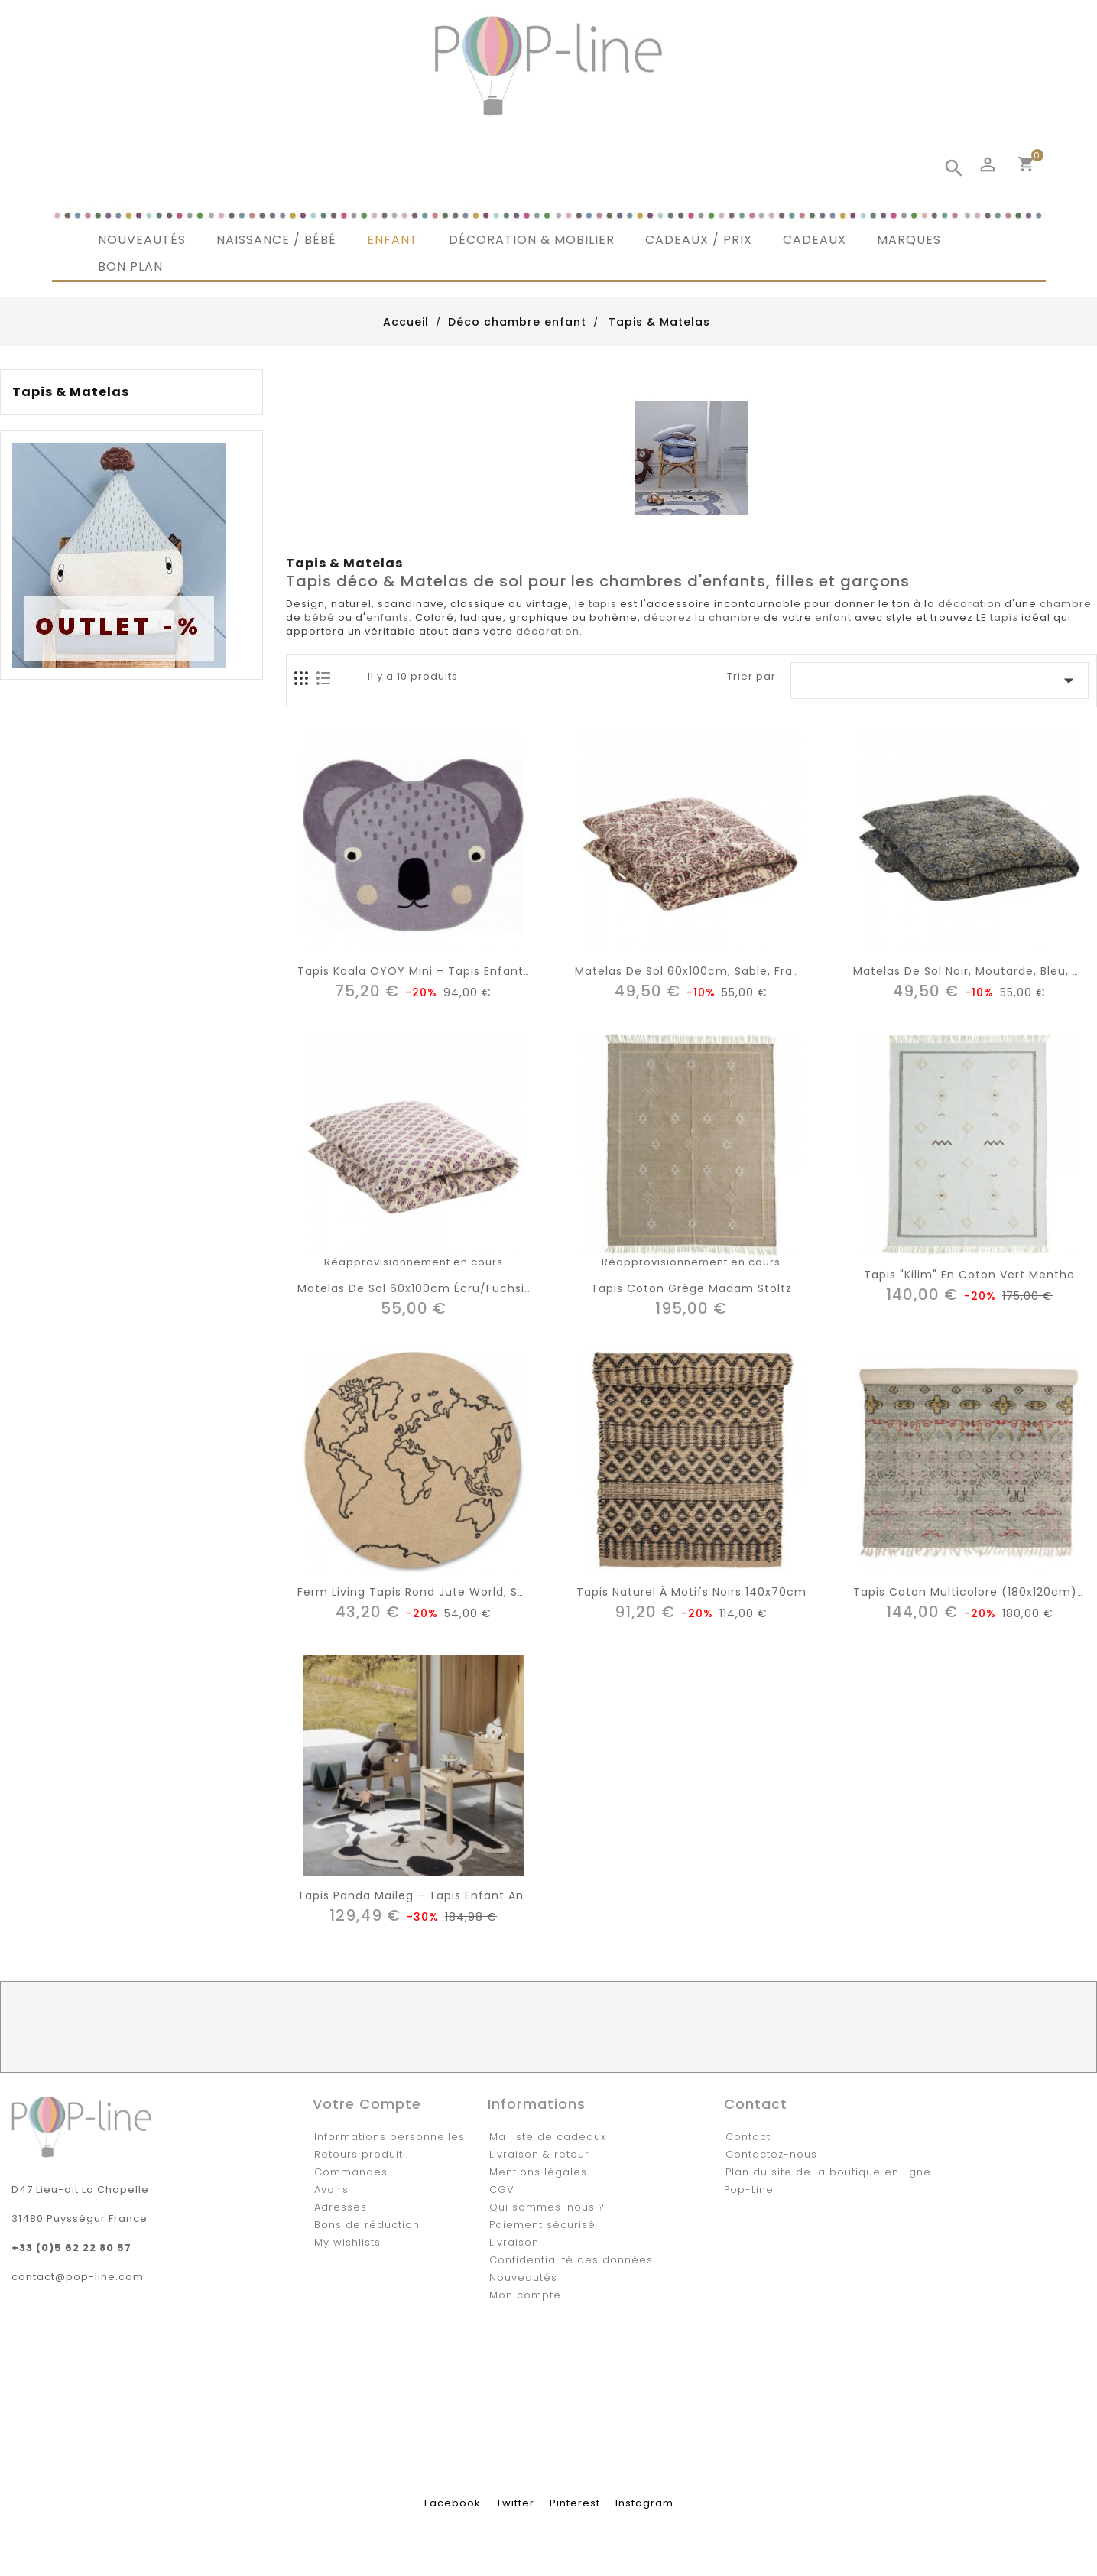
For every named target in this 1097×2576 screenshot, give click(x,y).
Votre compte (367, 2103)
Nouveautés (523, 2277)
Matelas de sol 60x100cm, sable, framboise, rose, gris (738, 971)
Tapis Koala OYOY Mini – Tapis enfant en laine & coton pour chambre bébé (526, 971)
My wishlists (347, 2242)
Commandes (351, 2172)
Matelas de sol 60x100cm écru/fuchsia (414, 1288)
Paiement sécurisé (542, 2224)
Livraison (514, 2242)
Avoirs (331, 2189)
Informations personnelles (389, 2136)
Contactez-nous (771, 2154)
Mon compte (525, 2295)
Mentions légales (538, 2172)
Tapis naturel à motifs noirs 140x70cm (691, 1592)
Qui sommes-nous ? (547, 2207)
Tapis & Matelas (70, 392)
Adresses (340, 2207)
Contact (748, 2136)
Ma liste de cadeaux (547, 2136)
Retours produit (358, 2154)
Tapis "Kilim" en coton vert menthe (969, 1274)
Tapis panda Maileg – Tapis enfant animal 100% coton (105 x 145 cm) (507, 1895)
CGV (501, 2189)
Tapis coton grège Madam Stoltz (691, 1288)
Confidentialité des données (571, 2260)
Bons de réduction (367, 2224)
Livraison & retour (539, 2154)
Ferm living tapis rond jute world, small (420, 1592)
